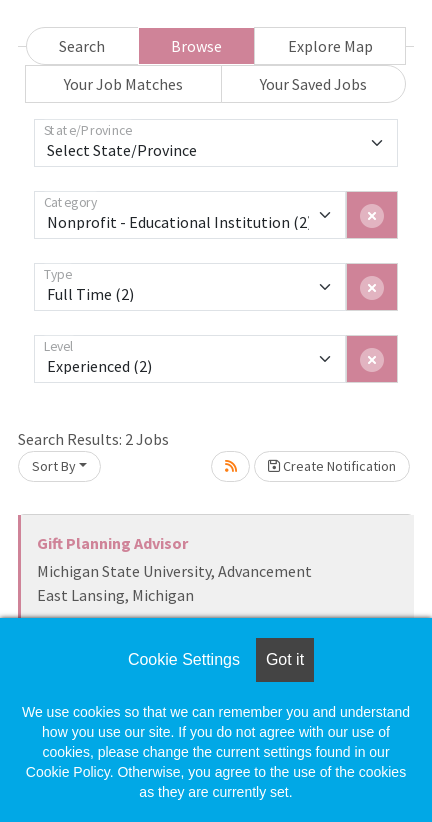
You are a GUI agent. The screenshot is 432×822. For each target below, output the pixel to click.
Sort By (54, 466)
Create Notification (332, 466)
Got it (285, 659)
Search (82, 46)
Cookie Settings (184, 659)
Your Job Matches (123, 84)
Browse (196, 46)
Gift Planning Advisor (112, 543)
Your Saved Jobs (313, 84)
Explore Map (330, 46)
